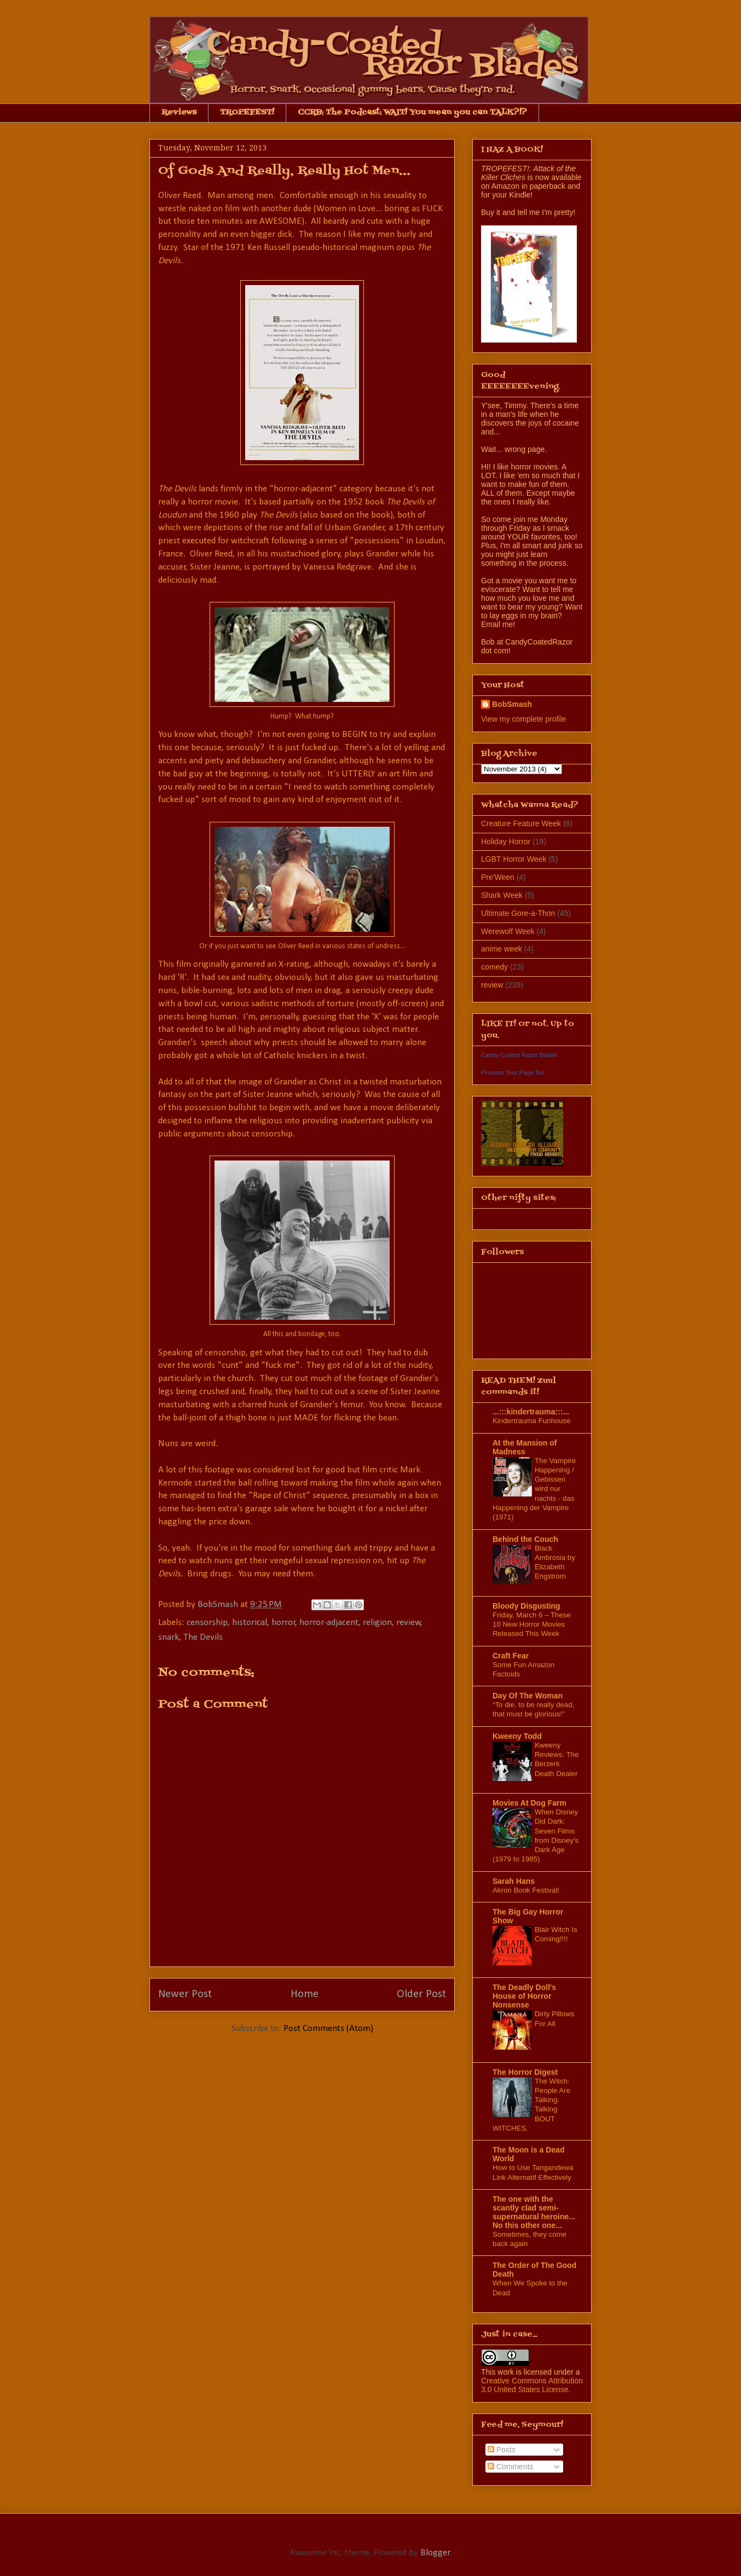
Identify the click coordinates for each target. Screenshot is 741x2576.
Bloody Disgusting (526, 1606)
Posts (502, 2449)
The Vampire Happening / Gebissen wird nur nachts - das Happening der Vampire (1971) (534, 1489)
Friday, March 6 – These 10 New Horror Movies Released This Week (532, 1624)
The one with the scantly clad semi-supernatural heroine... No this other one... (534, 2212)
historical (249, 1622)
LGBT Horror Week (513, 859)
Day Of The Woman (528, 1695)
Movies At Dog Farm (529, 1802)
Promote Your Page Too (513, 1072)
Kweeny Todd (517, 1736)
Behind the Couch (525, 1539)
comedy (494, 966)
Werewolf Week (508, 931)
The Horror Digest (525, 2072)
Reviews (178, 112)
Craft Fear (511, 1655)
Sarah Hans (514, 1881)
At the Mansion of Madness (525, 1447)
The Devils (203, 1637)
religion (377, 1622)
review (408, 1622)
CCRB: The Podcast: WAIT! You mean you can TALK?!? (412, 112)
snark (168, 1637)
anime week (501, 948)
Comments (511, 2466)
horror (283, 1622)
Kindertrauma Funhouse (532, 1421)
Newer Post (185, 1994)
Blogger (435, 2552)
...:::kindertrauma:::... (531, 1411)
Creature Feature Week (521, 823)
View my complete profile (523, 719)
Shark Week (502, 895)
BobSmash (512, 704)
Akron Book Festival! (526, 1890)
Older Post (421, 1994)
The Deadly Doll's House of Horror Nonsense (524, 1996)
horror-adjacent (328, 1622)
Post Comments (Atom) (328, 2028)
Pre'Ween (497, 877)
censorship (207, 1622)
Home (305, 1994)
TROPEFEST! (247, 112)
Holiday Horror (505, 841)
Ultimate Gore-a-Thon (518, 913)
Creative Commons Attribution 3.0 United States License (532, 2385)
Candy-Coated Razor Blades (519, 1055)
